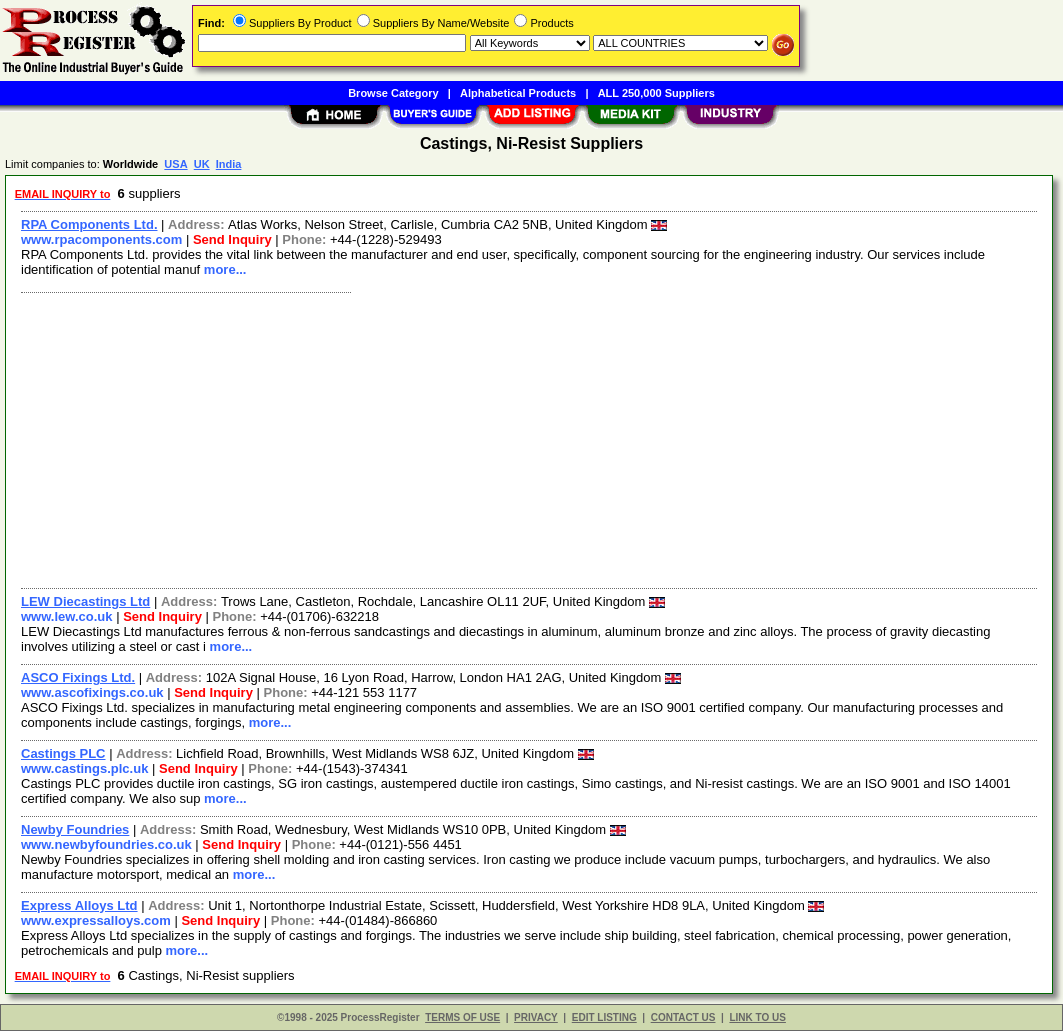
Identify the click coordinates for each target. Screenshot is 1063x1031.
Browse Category (393, 93)
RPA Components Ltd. (89, 224)
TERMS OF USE (462, 1017)
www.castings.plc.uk (84, 768)
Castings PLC (63, 753)
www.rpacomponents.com (101, 239)
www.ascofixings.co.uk (92, 692)
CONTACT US (683, 1017)
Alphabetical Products (518, 93)
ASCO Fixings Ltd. (78, 677)
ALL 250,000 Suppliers (656, 93)
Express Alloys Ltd (79, 905)
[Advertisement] (530, 438)
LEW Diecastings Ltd (85, 601)
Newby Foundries (75, 829)
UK (202, 164)
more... (225, 269)
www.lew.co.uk (67, 616)
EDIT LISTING (604, 1017)
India (229, 164)
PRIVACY (536, 1017)
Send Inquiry (232, 239)
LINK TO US (757, 1017)
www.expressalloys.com (96, 920)
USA (175, 164)
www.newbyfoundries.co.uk (106, 844)
